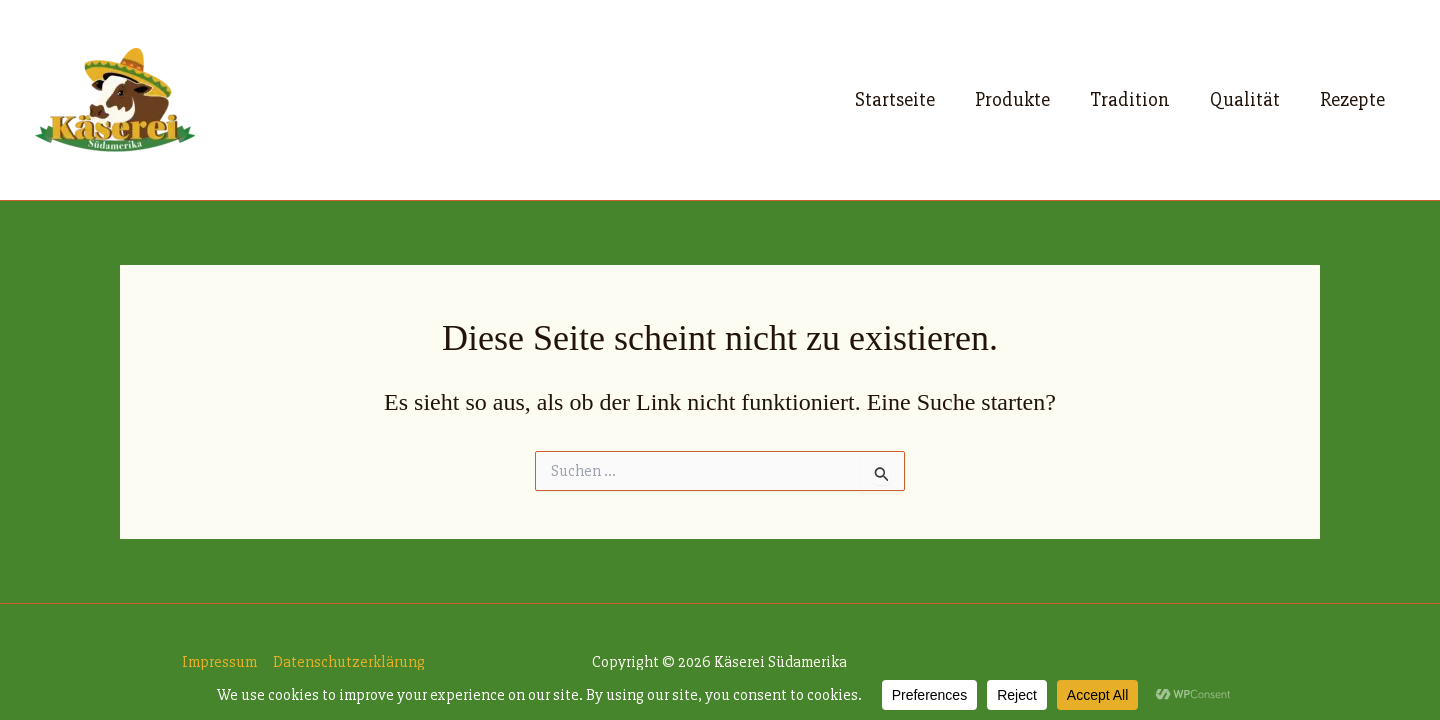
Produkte (1012, 99)
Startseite (895, 99)
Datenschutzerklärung (349, 662)
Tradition (1130, 99)
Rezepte (1352, 99)
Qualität (1245, 99)
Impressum (219, 662)
